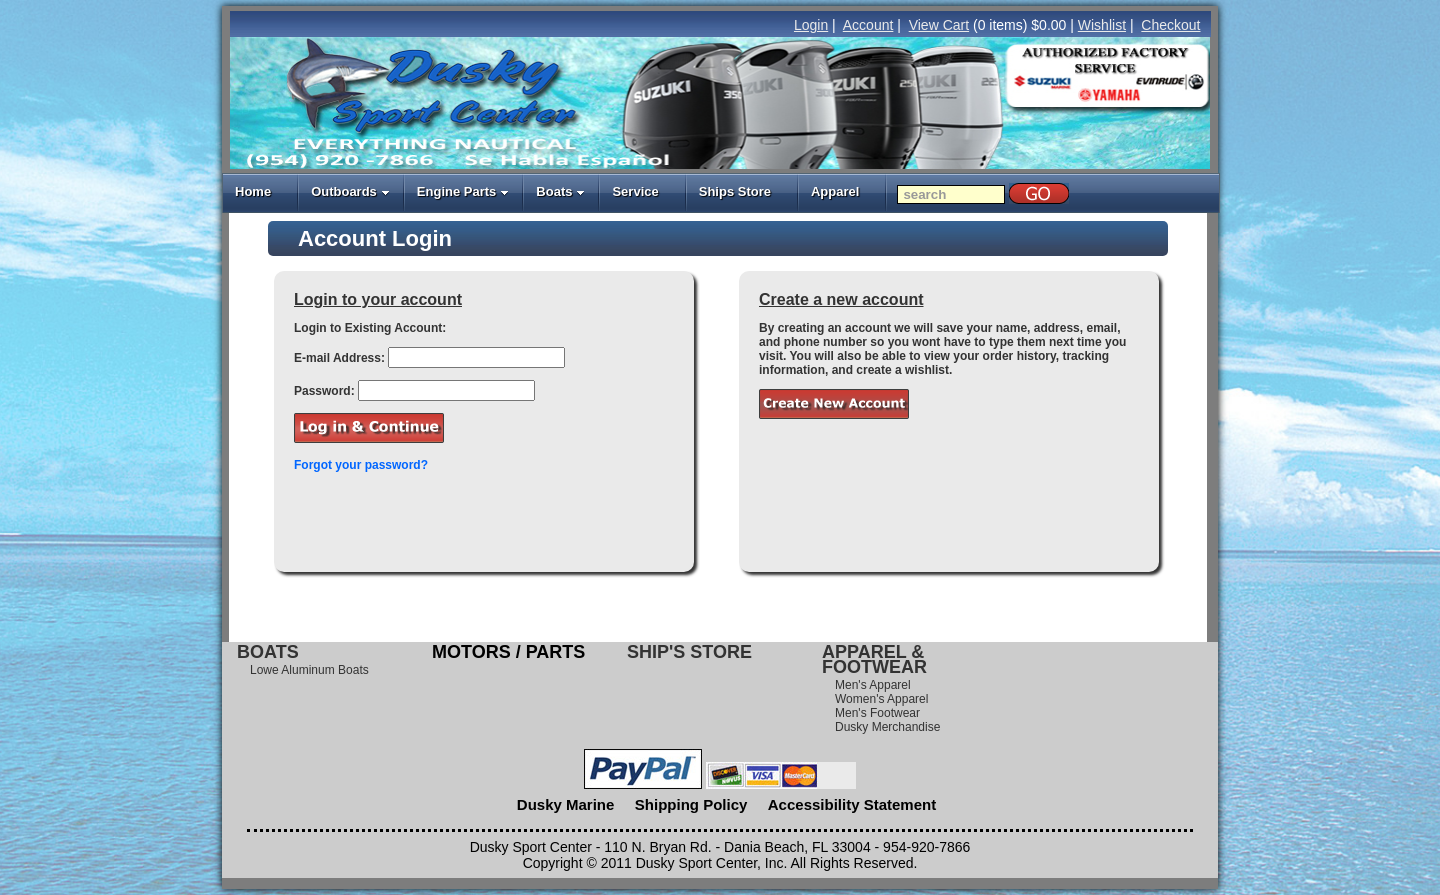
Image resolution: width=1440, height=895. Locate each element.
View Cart (939, 25)
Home (253, 191)
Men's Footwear (877, 713)
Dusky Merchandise (887, 727)
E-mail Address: (339, 358)
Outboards (350, 191)
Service (635, 191)
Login (811, 25)
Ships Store (735, 191)
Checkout (1170, 25)
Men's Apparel (873, 685)
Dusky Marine (566, 804)
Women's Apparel (881, 699)
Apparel (835, 191)
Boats (560, 191)
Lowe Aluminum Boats (309, 670)
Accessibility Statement (852, 804)
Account (868, 25)
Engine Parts (463, 191)
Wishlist (1102, 25)
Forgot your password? (361, 465)
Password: (324, 391)
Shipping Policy (691, 804)
